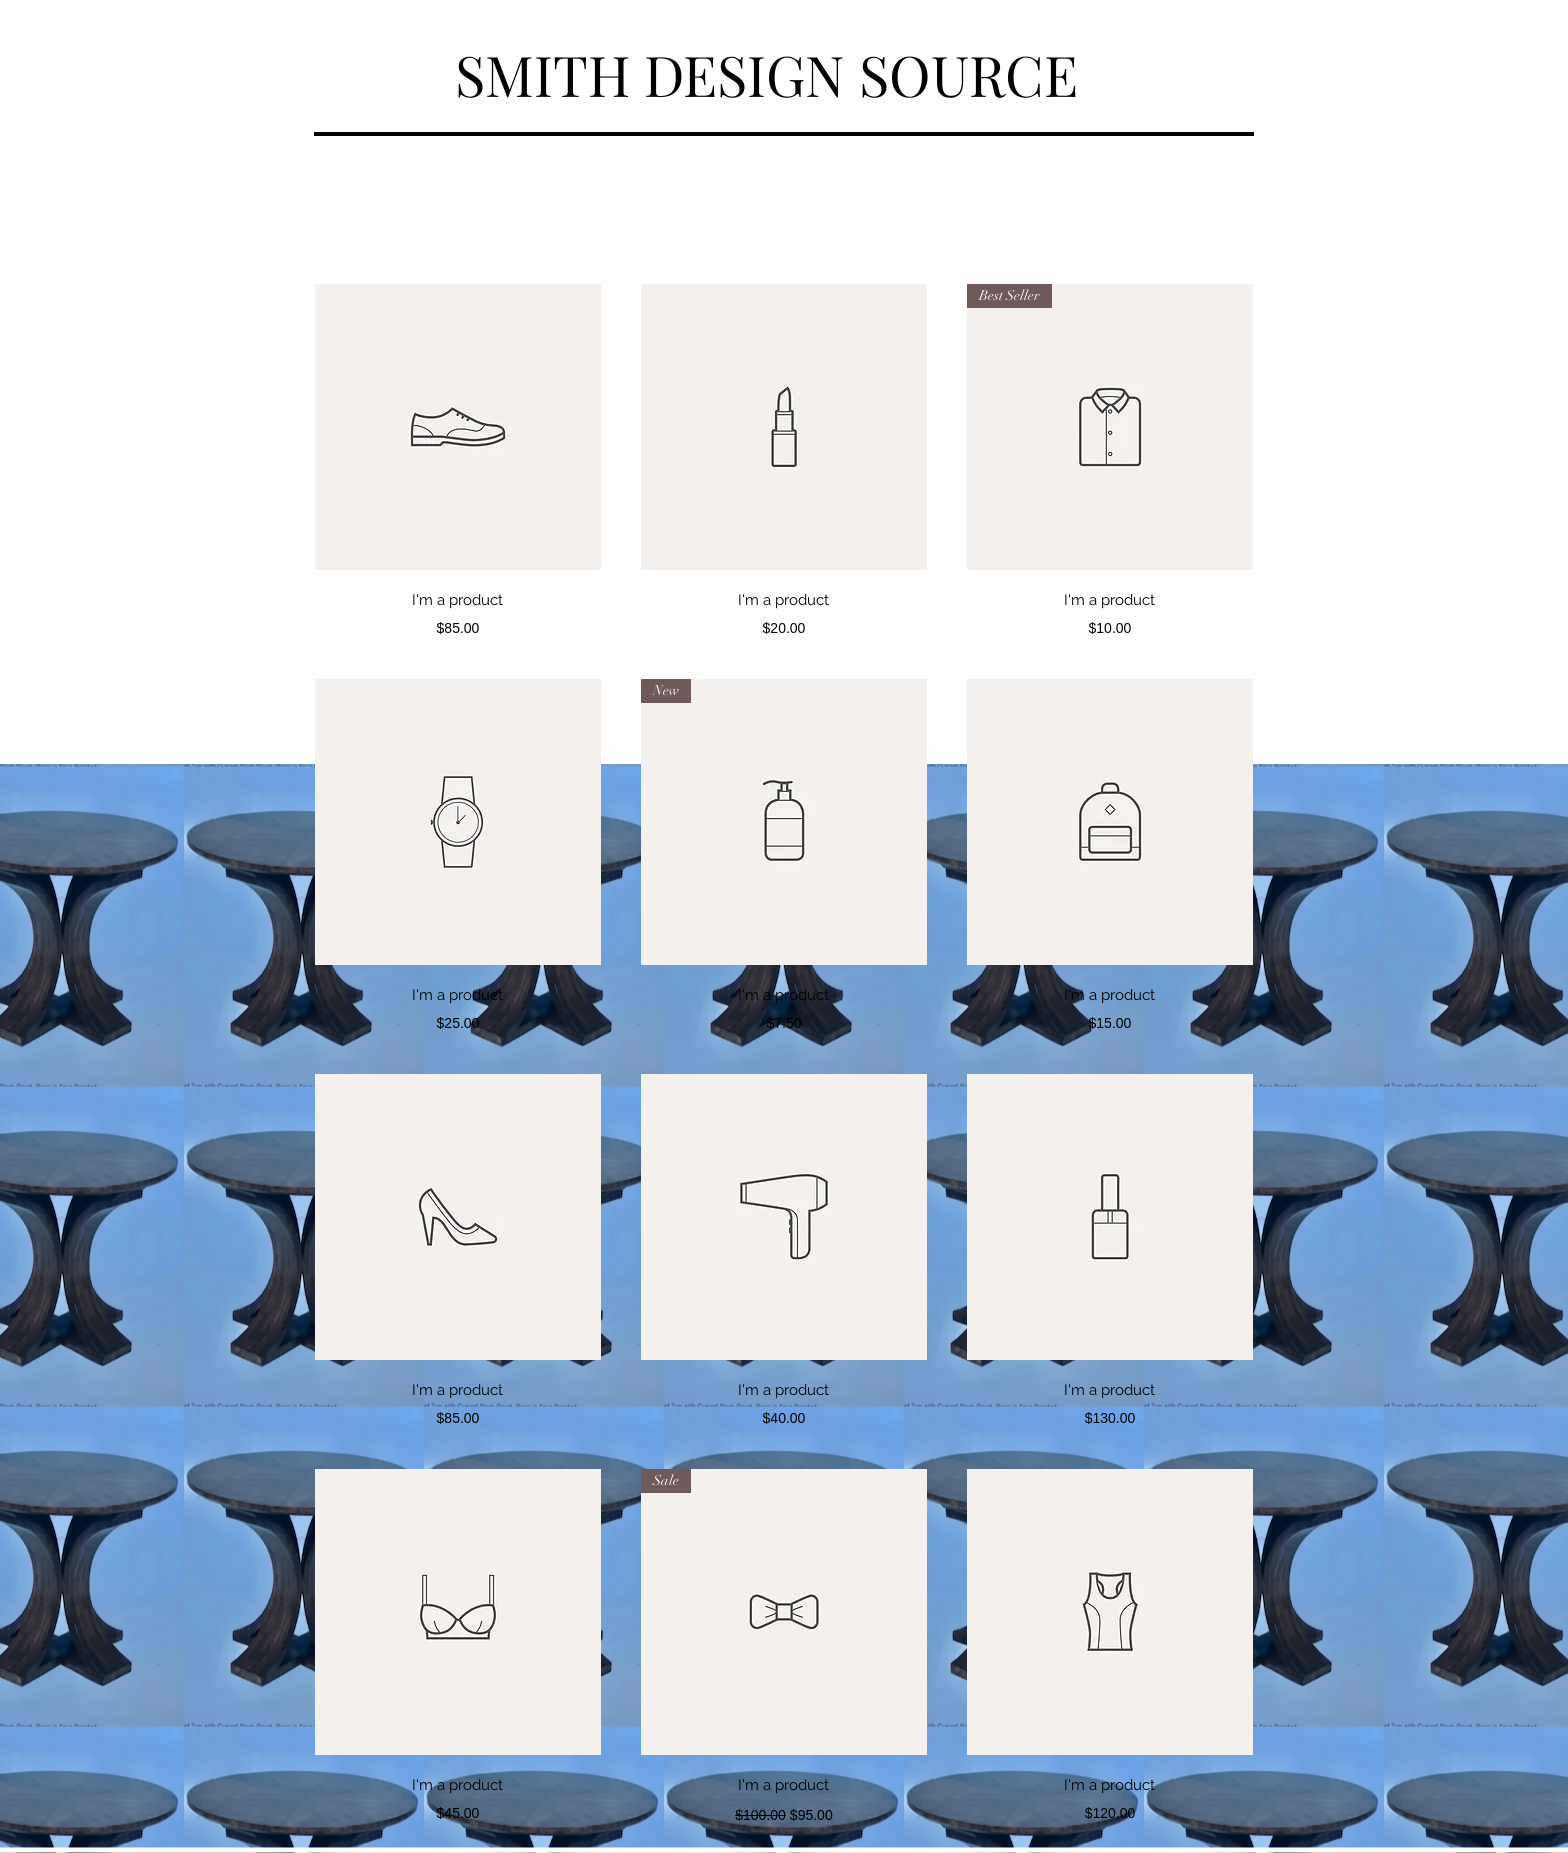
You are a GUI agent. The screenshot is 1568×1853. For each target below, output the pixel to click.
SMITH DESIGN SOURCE (766, 73)
